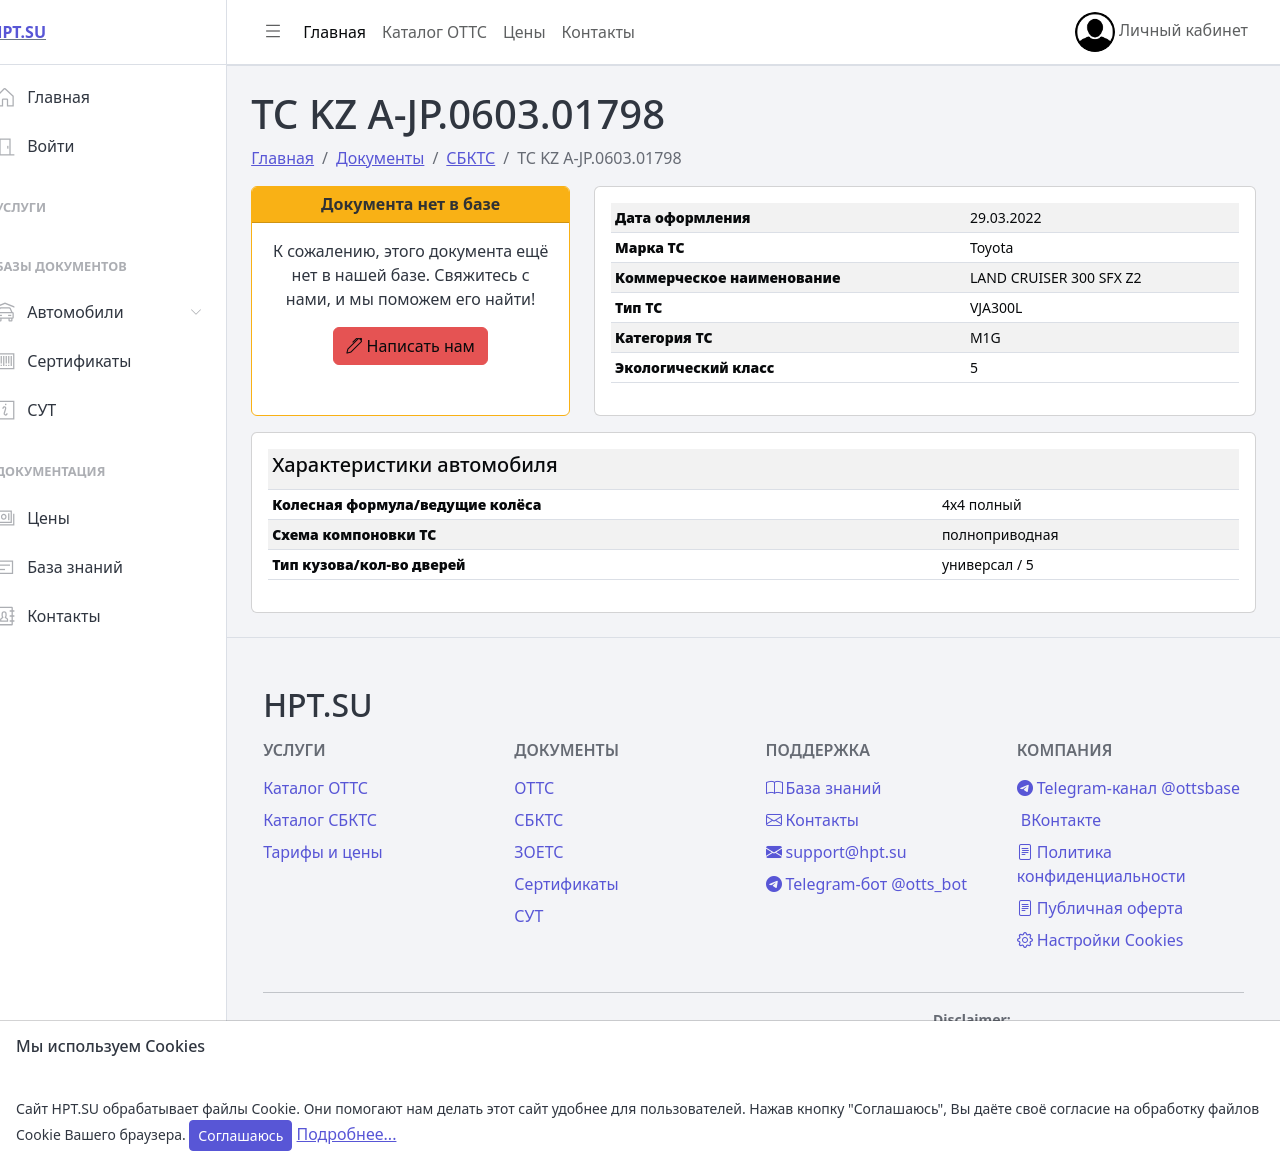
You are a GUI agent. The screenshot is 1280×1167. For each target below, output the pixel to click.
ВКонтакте (1068, 820)
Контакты (76, 616)
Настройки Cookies (1107, 940)
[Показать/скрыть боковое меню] (302, 32)
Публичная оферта (1107, 908)
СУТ (54, 410)
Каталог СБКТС (349, 796)
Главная (71, 97)
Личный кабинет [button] (1161, 32)
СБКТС (560, 796)
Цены (61, 518)
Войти (63, 146)
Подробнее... (347, 1134)
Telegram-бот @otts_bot (880, 860)
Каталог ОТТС (463, 32)
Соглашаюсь (240, 1135)
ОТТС (556, 764)
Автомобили (88, 312)
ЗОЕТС (560, 828)
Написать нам (434, 346)
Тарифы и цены (352, 828)
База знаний (88, 567)
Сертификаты (92, 361)
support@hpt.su (850, 828)
